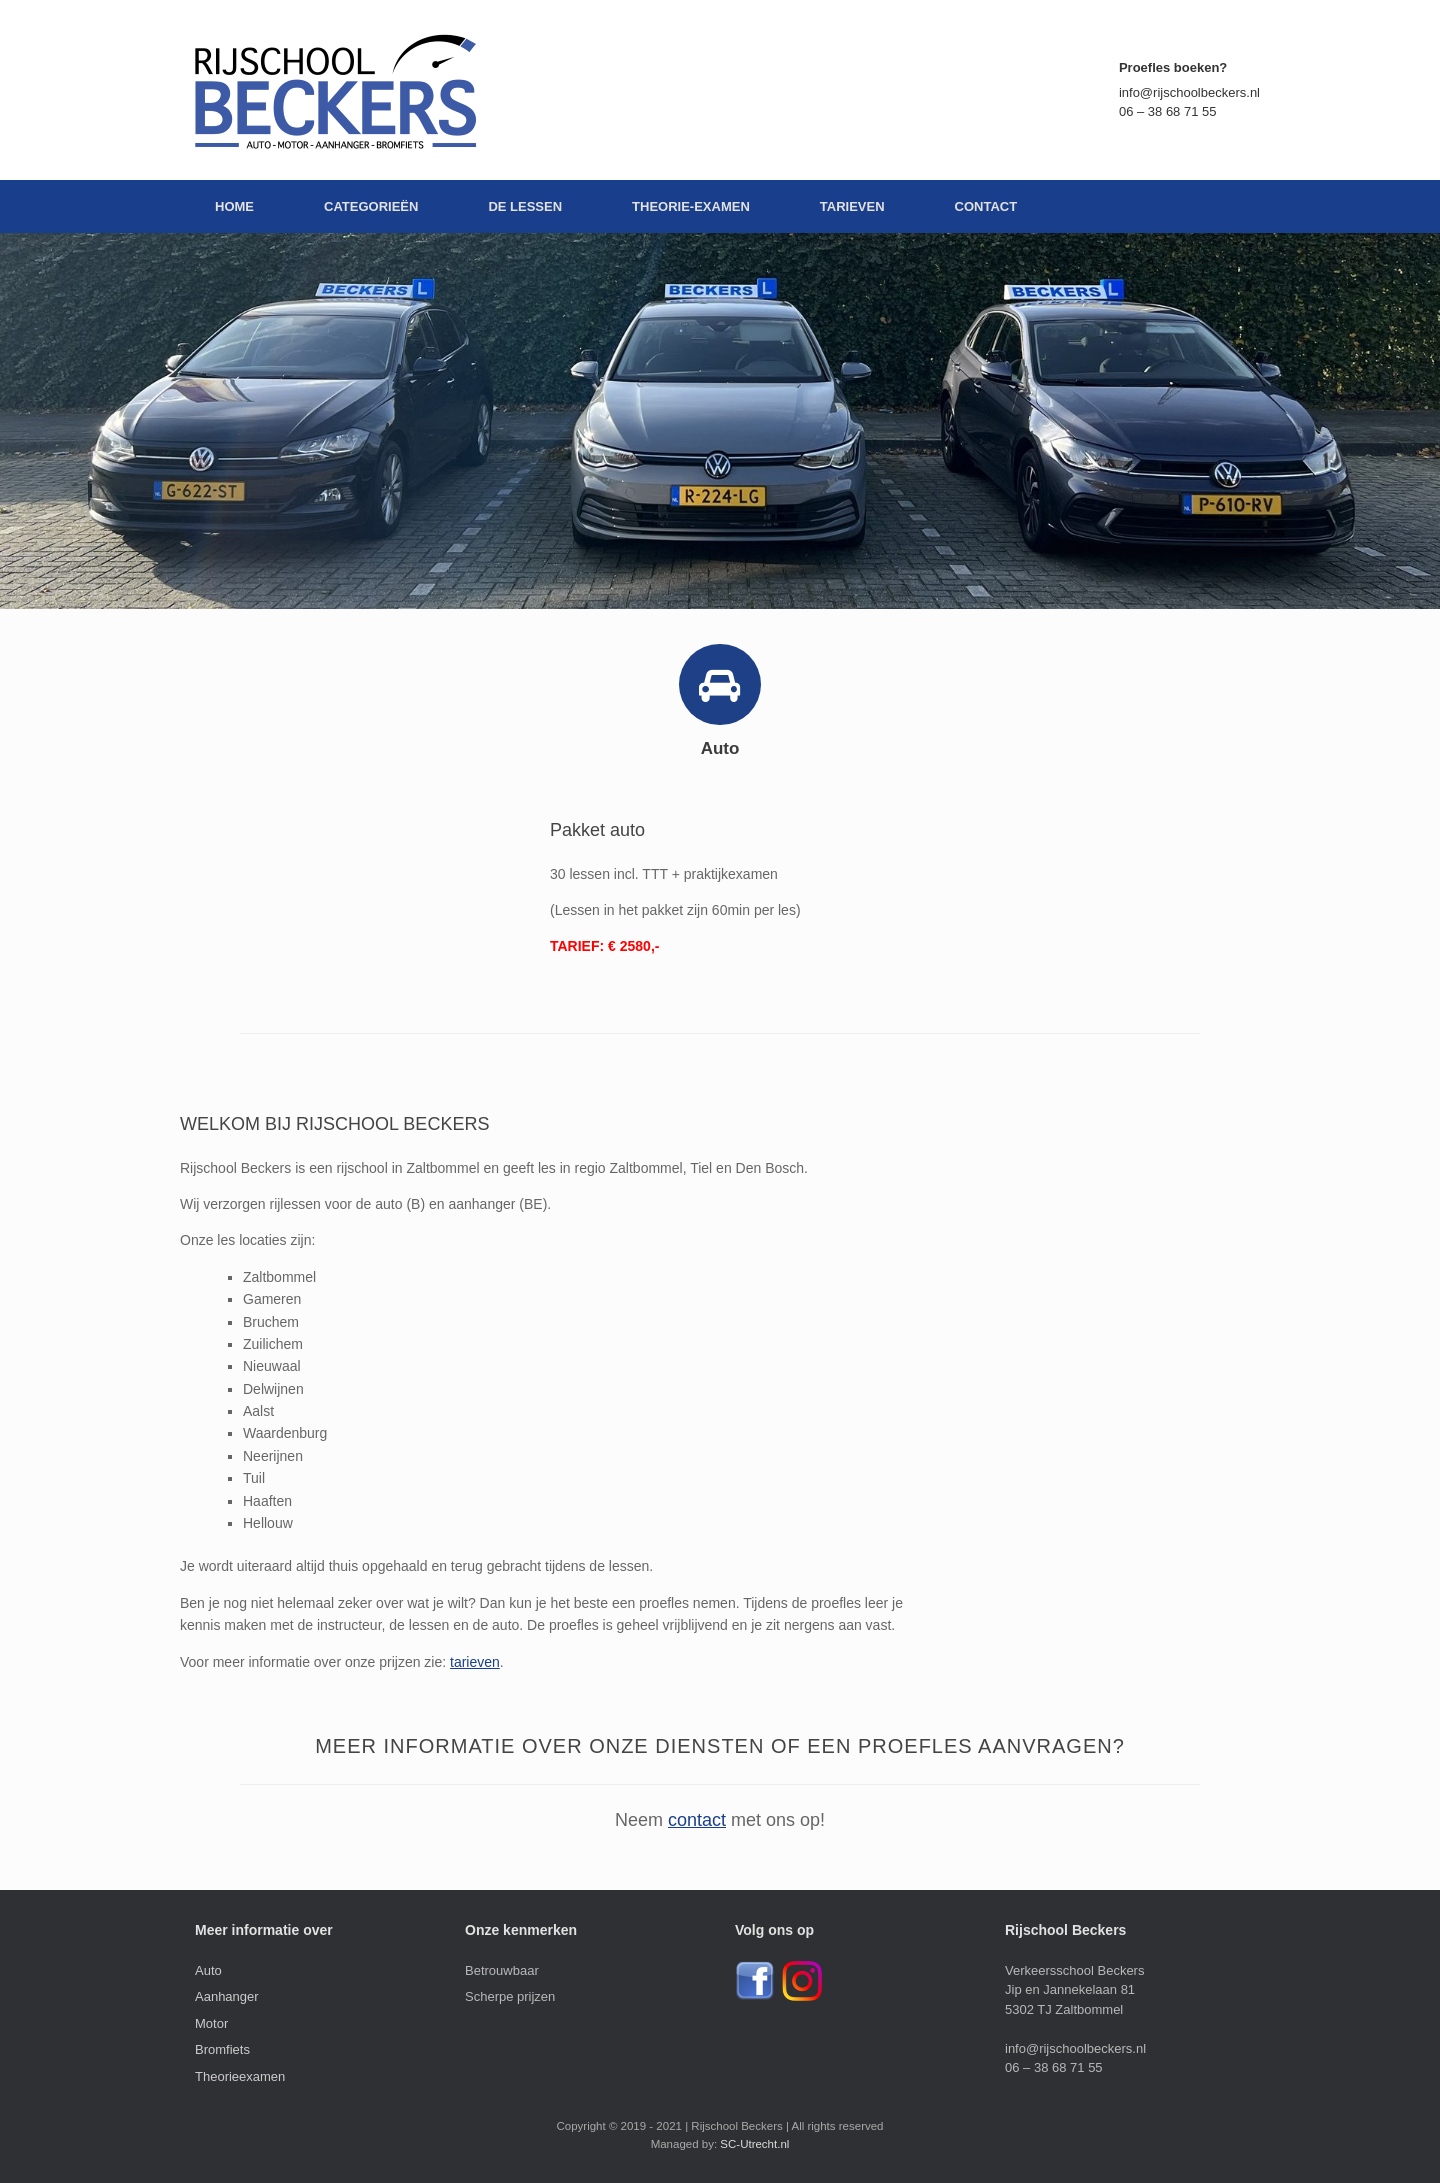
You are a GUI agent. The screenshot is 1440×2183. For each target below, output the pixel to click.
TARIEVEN (852, 206)
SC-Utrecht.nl (754, 2144)
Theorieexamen (240, 2076)
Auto (208, 1970)
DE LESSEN (525, 206)
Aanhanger (227, 1996)
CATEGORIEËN (371, 206)
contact (697, 1820)
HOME (234, 206)
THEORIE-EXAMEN (691, 206)
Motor (211, 2023)
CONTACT (986, 206)
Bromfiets (222, 2049)
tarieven (475, 1662)
